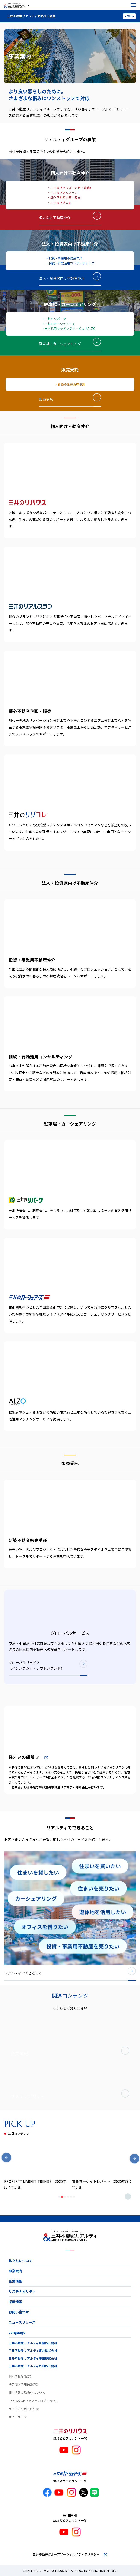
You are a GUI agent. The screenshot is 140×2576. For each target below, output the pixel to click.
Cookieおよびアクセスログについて (33, 2401)
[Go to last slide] (6, 2157)
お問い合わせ (19, 2311)
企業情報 (15, 2281)
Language (17, 2332)
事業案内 (15, 2270)
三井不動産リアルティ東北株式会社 (31, 16)
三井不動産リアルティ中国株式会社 (33, 2358)
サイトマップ (18, 2417)
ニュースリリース (22, 2322)
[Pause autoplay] (127, 2196)
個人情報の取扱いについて (27, 2392)
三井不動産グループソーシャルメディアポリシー (66, 2554)
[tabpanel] (36, 2163)
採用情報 (15, 2301)
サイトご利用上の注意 (24, 2409)
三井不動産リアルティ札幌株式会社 (33, 2343)
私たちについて (20, 2260)
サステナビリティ (22, 2291)
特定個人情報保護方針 (24, 2384)
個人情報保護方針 (21, 2376)
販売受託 (65, 399)
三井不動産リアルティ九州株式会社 (33, 2366)
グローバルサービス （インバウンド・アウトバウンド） (44, 1665)
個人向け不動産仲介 (65, 217)
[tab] (59, 2197)
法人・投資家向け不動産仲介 (65, 278)
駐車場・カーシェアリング (65, 343)
